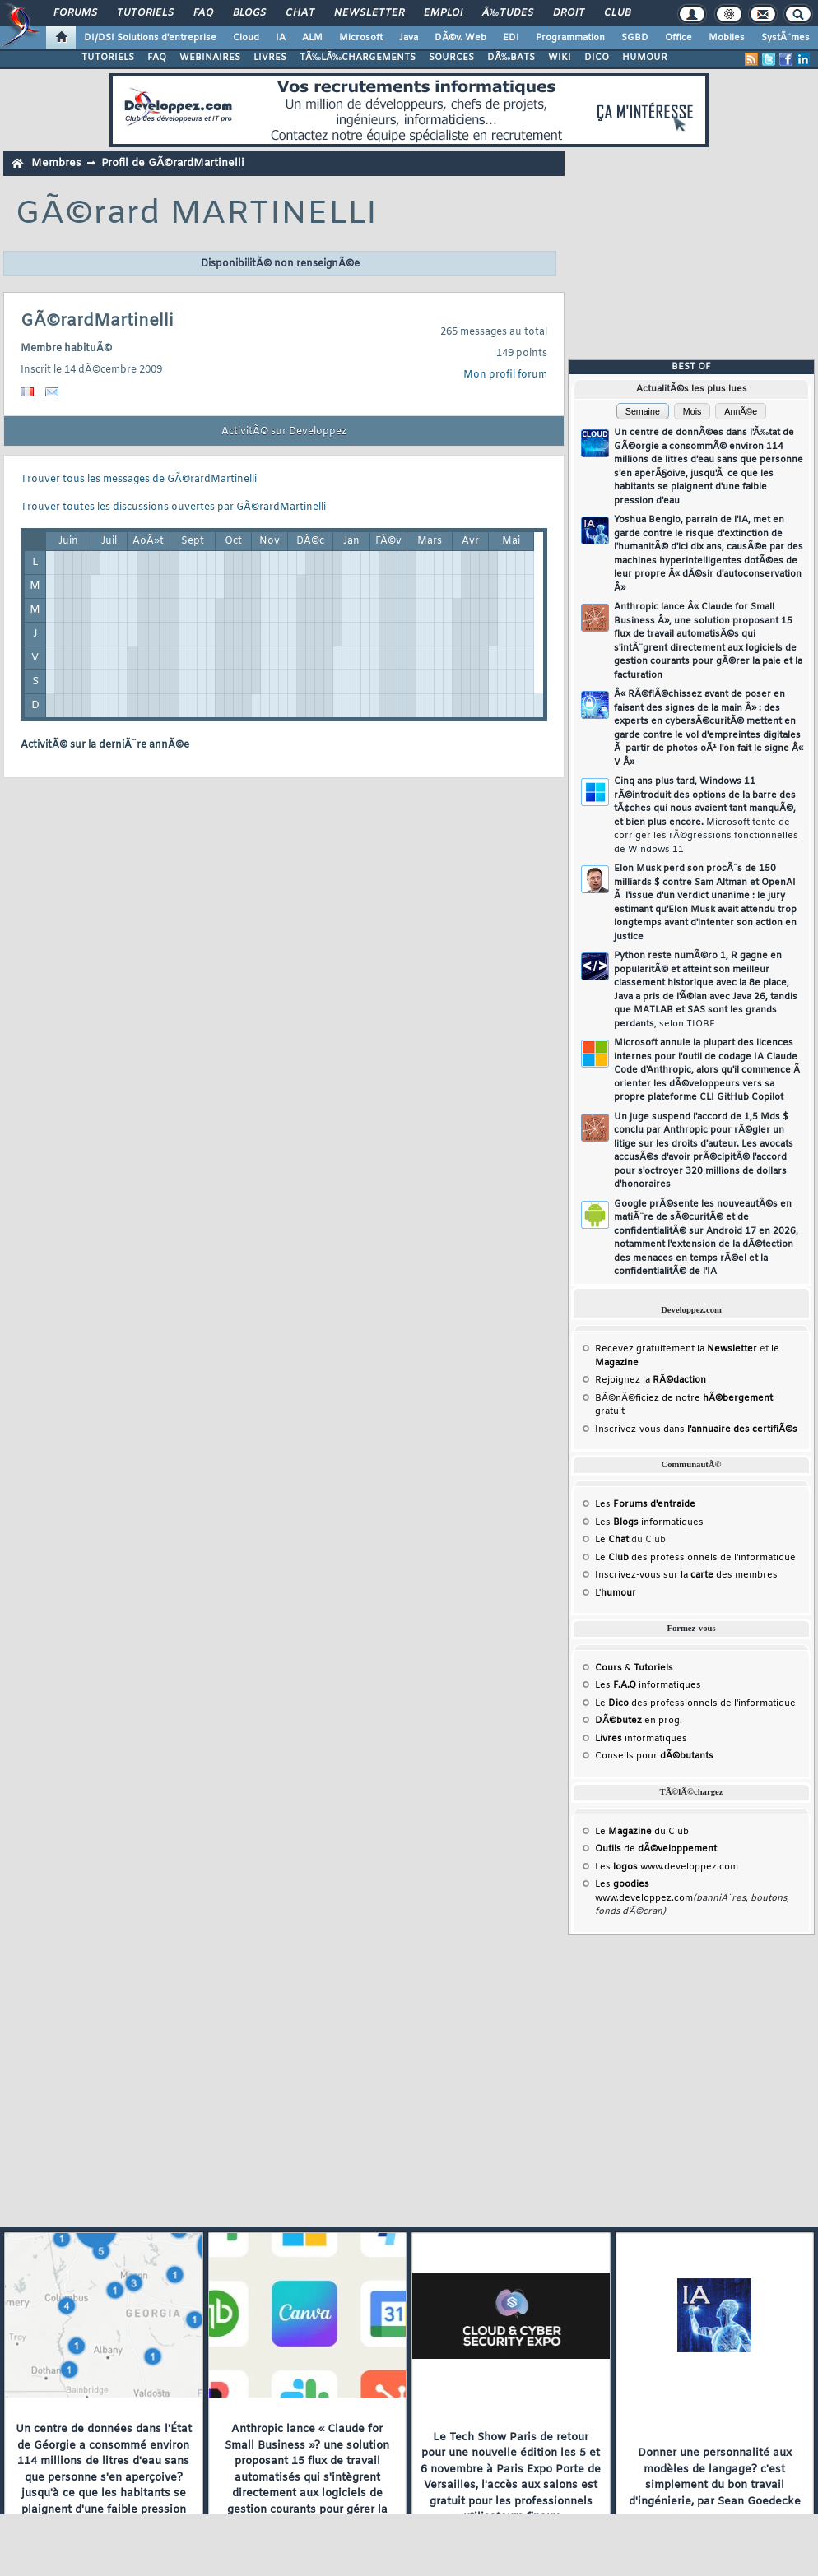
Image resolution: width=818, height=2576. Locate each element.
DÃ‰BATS (511, 57)
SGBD (634, 38)
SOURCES (451, 57)
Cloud (246, 38)
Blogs (249, 13)
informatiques (641, 1738)
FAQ (203, 13)
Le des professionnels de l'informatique (695, 1558)
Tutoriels (145, 13)
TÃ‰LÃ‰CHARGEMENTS (358, 57)
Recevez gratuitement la (676, 1349)
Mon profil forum (505, 375)
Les (645, 1504)
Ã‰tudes (508, 13)
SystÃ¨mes (785, 38)
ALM (312, 38)
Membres (56, 163)
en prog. (638, 1720)
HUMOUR (644, 57)
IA (281, 38)
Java (408, 38)
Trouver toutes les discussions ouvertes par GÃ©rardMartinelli (173, 507)
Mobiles (727, 38)
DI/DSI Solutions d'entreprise (150, 38)
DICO (596, 57)
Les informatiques (649, 1522)
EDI (511, 38)
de (656, 1849)
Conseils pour (654, 1756)
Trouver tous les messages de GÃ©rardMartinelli (139, 479)
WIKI (559, 57)
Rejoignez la (650, 1380)
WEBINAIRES (209, 57)
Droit (568, 13)
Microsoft (361, 38)
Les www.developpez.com (666, 1867)
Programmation (570, 38)
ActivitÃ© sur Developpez (283, 431)
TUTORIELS (107, 57)
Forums (75, 13)
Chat (300, 13)
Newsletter (369, 13)
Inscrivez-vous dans (696, 1429)
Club (617, 13)
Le (612, 1539)
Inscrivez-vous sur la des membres (686, 1575)
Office (678, 38)
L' (615, 1593)
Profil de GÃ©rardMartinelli (172, 163)
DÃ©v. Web (460, 38)
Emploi (443, 13)
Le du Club (642, 1831)
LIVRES (269, 57)
